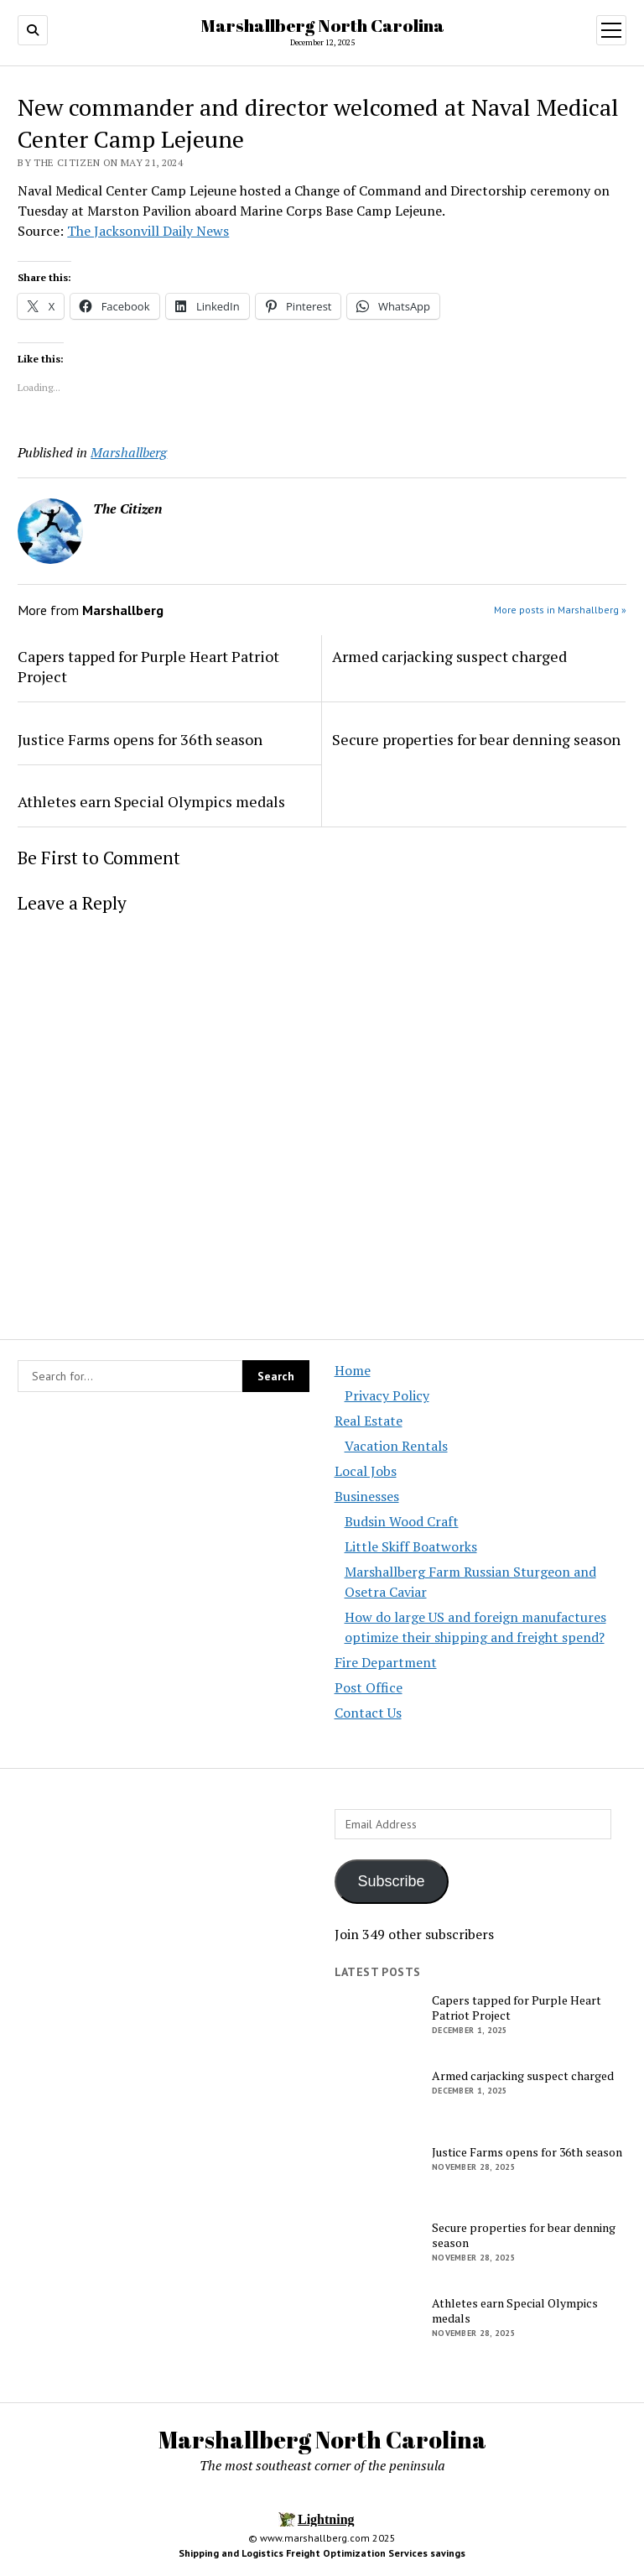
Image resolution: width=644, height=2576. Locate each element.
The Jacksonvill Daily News (148, 231)
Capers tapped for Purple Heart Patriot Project (148, 666)
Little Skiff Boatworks (411, 1546)
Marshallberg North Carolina (322, 25)
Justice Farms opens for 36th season (140, 739)
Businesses (367, 1496)
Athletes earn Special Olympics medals (151, 801)
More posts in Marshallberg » (560, 609)
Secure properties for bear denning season (476, 739)
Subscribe (391, 1881)
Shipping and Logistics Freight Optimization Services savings (322, 2553)
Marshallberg (129, 452)
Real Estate (368, 1420)
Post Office (368, 1687)
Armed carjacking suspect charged (449, 656)
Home (353, 1370)
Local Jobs (366, 1471)
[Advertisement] (163, 1953)
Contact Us (368, 1712)
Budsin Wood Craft (402, 1521)
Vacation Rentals (396, 1446)
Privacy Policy (387, 1395)
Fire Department (386, 1662)
